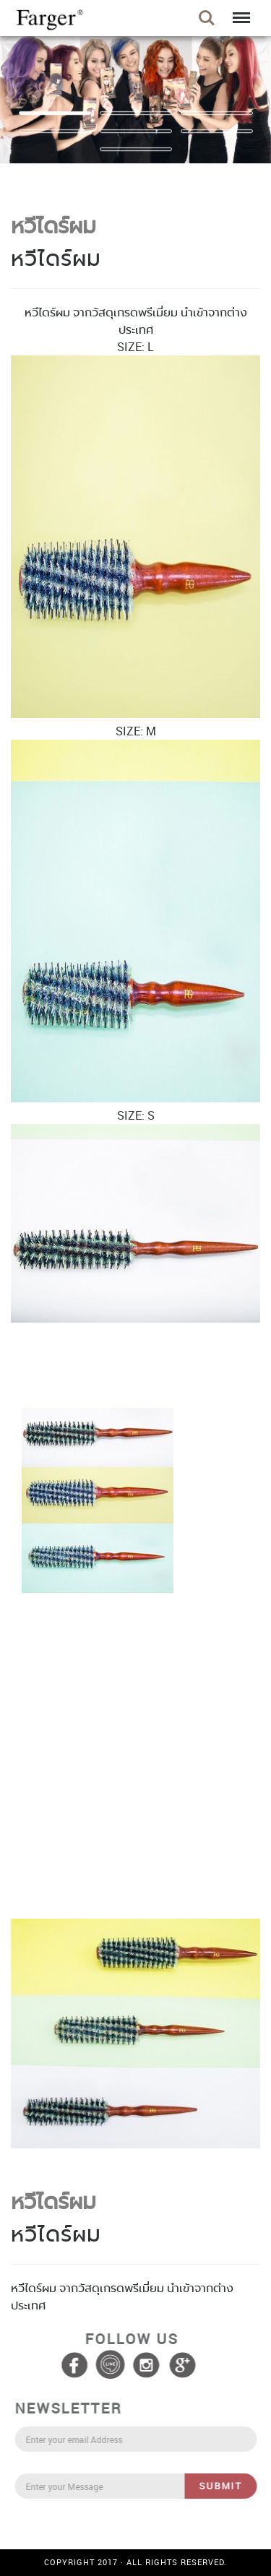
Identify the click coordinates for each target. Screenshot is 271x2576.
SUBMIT (224, 2485)
